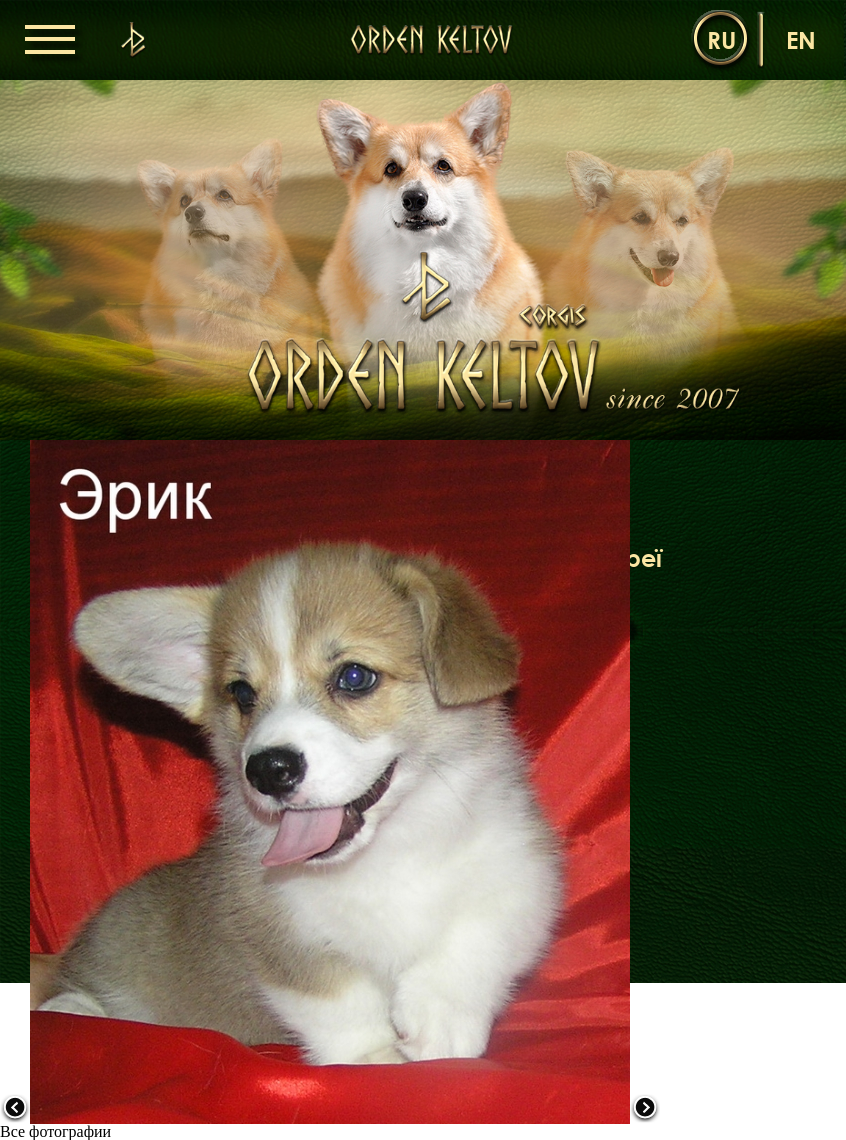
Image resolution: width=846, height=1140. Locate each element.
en (801, 39)
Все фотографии (55, 1131)
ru (721, 39)
